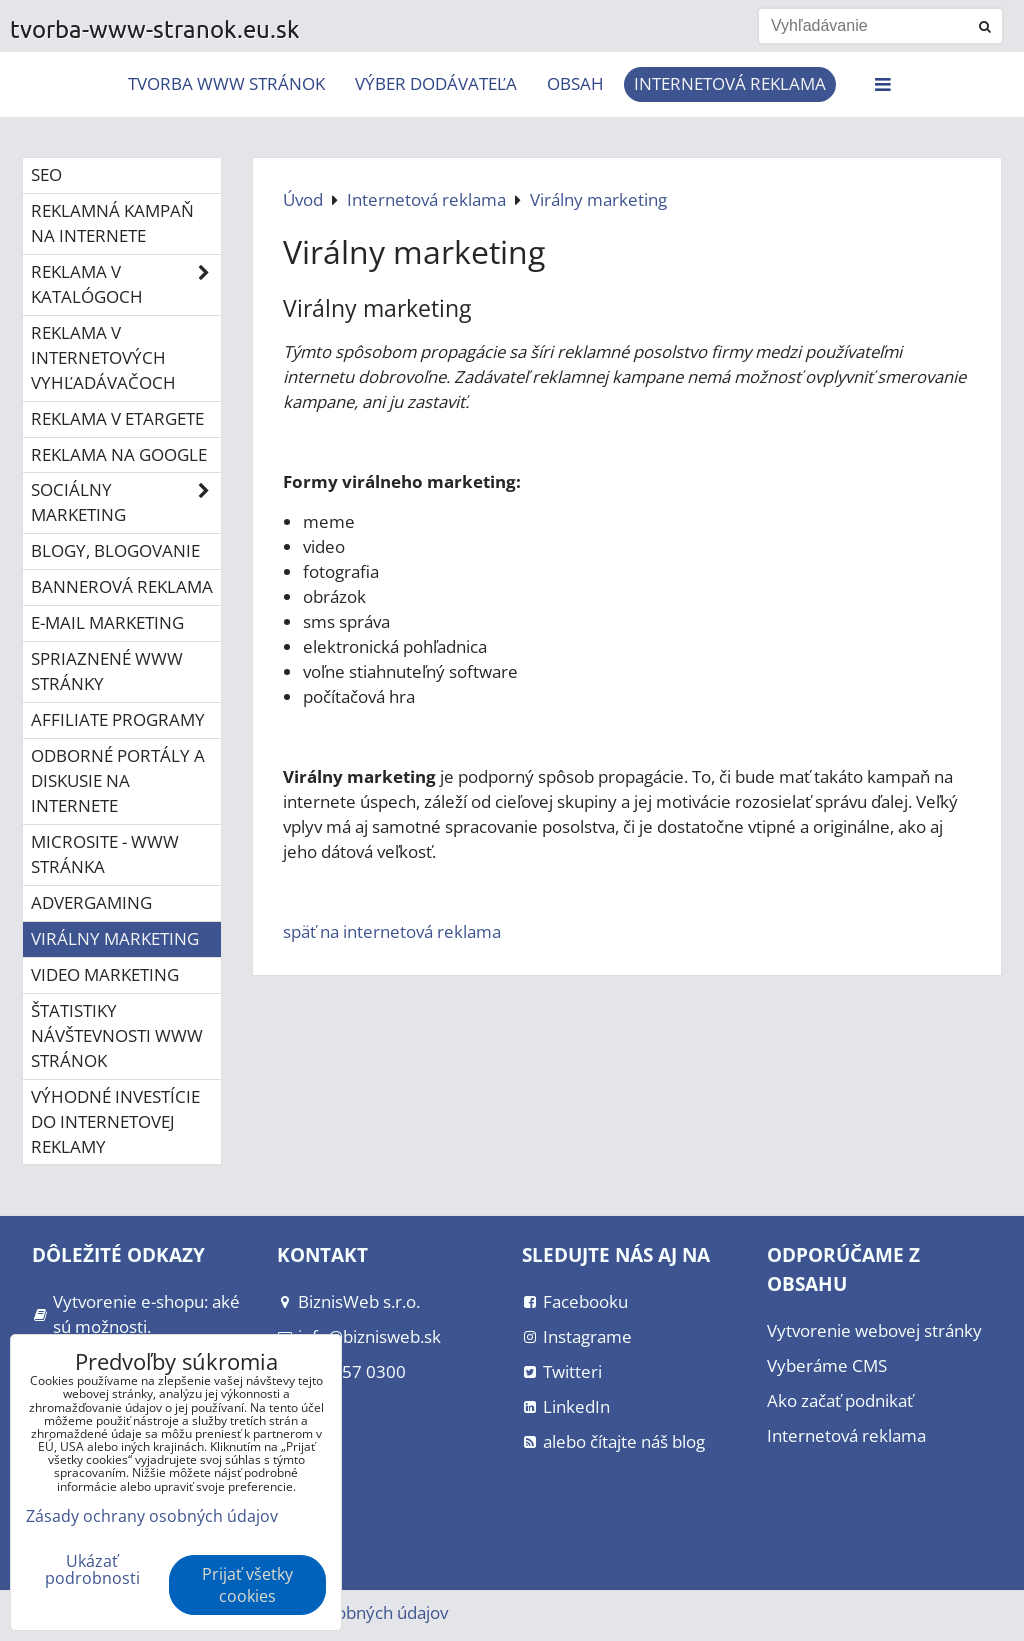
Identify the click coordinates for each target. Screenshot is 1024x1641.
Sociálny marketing (126, 503)
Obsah (575, 83)
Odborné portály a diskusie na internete (118, 780)
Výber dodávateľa (436, 83)
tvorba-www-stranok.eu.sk (155, 28)
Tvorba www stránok (226, 83)
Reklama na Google (119, 454)
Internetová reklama (730, 83)
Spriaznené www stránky (107, 671)
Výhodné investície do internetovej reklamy (115, 1121)
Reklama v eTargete (117, 418)
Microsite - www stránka (105, 854)
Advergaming (91, 902)
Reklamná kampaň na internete (112, 223)
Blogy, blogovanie (115, 550)
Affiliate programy (118, 719)
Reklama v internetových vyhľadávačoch (103, 357)
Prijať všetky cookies (247, 1585)
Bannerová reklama (122, 586)
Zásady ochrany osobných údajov (152, 1516)
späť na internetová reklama (392, 931)
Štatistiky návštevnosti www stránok (117, 1035)
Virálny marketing (115, 938)
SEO (46, 174)
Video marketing (105, 974)
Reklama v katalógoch (126, 285)
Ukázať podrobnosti (92, 1570)
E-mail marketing (107, 622)
